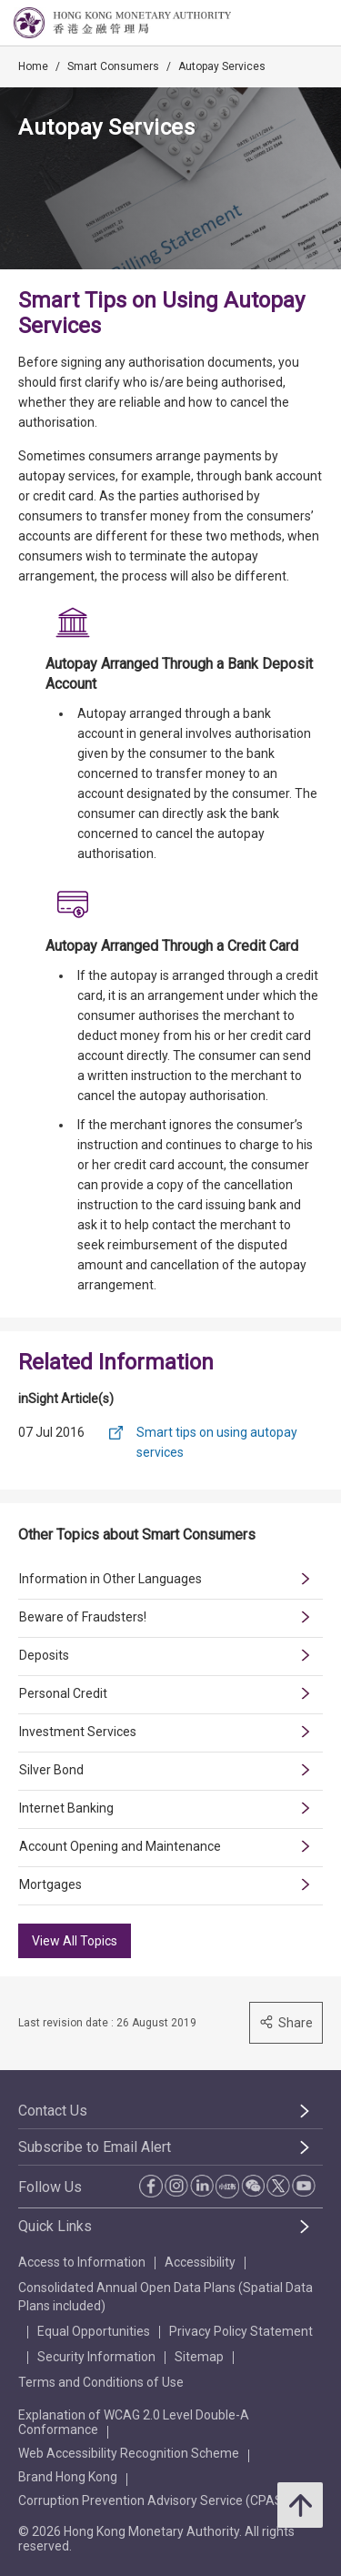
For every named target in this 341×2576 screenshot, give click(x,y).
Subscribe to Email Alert (94, 2147)
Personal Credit (63, 1693)
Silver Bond (51, 1770)
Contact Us (52, 2110)
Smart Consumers (113, 66)
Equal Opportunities (93, 2331)
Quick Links (55, 2226)
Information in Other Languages (110, 1578)
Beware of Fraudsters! (82, 1617)
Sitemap (199, 2356)
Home (33, 66)
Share (286, 2022)
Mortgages (50, 1884)
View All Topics (74, 1941)
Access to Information (81, 2262)
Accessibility (200, 2262)
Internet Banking (66, 1808)
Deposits (44, 1655)
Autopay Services (222, 66)
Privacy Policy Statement (241, 2331)
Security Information (96, 2356)
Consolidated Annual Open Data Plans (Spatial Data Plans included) (165, 2296)
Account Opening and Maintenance (120, 1846)
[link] (281, 24)
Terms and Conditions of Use (101, 2382)
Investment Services (77, 1731)
